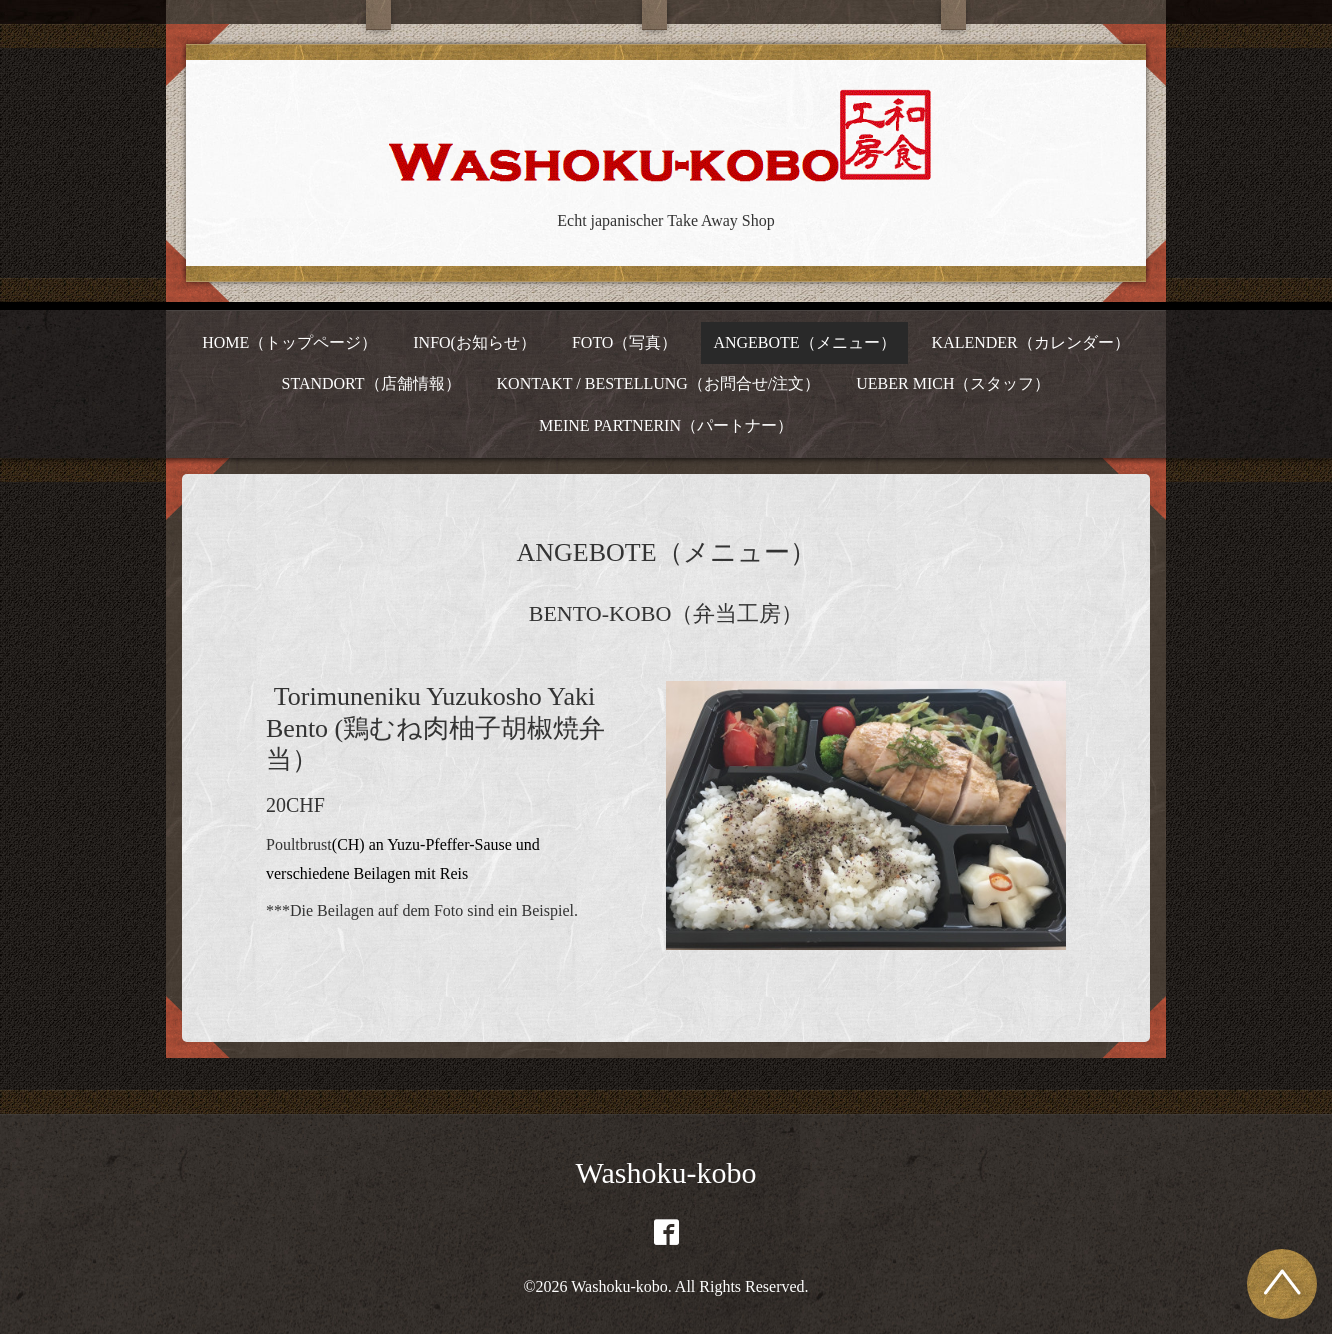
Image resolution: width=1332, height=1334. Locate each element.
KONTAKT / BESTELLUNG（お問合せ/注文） (659, 383)
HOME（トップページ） (289, 342)
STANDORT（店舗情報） (370, 383)
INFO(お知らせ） (474, 342)
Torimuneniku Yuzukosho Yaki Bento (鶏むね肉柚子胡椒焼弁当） (435, 727)
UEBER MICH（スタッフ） (953, 383)
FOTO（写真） (625, 342)
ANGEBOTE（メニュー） (804, 342)
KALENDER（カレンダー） (1031, 342)
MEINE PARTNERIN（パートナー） (666, 425)
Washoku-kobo (666, 1172)
